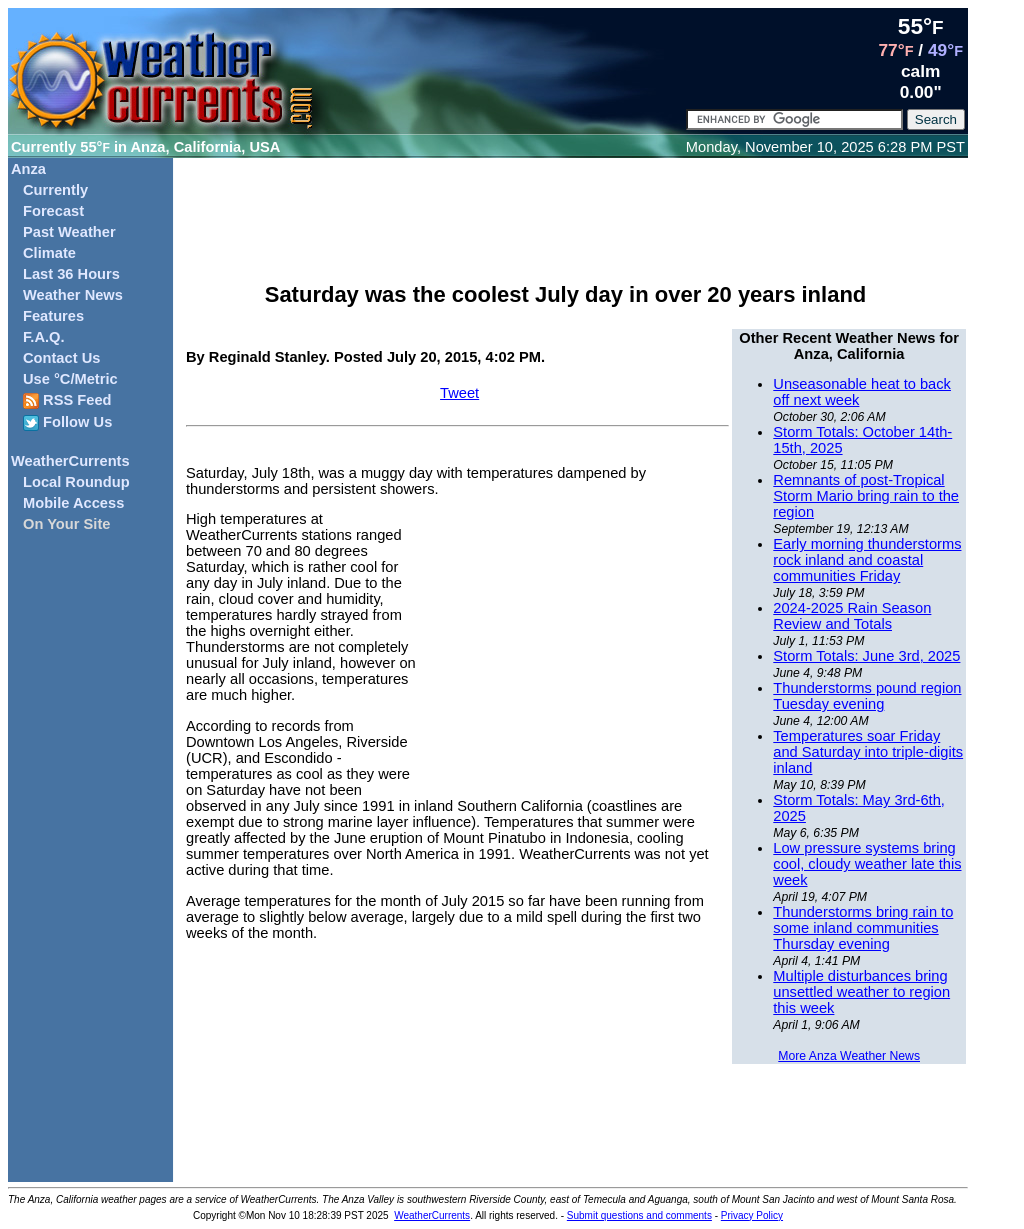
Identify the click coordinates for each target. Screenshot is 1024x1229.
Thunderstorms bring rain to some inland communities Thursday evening (863, 928)
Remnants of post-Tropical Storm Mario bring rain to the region (866, 496)
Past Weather (69, 232)
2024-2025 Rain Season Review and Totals (852, 616)
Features (53, 316)
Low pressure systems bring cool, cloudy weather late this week (867, 864)
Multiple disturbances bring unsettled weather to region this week (861, 992)
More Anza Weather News (849, 1056)
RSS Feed (67, 400)
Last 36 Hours (71, 274)
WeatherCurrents (70, 461)
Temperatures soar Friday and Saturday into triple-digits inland (868, 752)
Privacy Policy (752, 1215)
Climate (49, 253)
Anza (28, 169)
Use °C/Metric (70, 379)
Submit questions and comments (639, 1215)
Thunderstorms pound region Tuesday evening (867, 696)
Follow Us (67, 422)
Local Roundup (76, 482)
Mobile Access (73, 503)
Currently (55, 190)
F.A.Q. (44, 337)
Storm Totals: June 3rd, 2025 (866, 656)
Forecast (53, 211)
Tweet (459, 393)
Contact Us (61, 358)
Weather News (73, 295)
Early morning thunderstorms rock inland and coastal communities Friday (867, 560)
